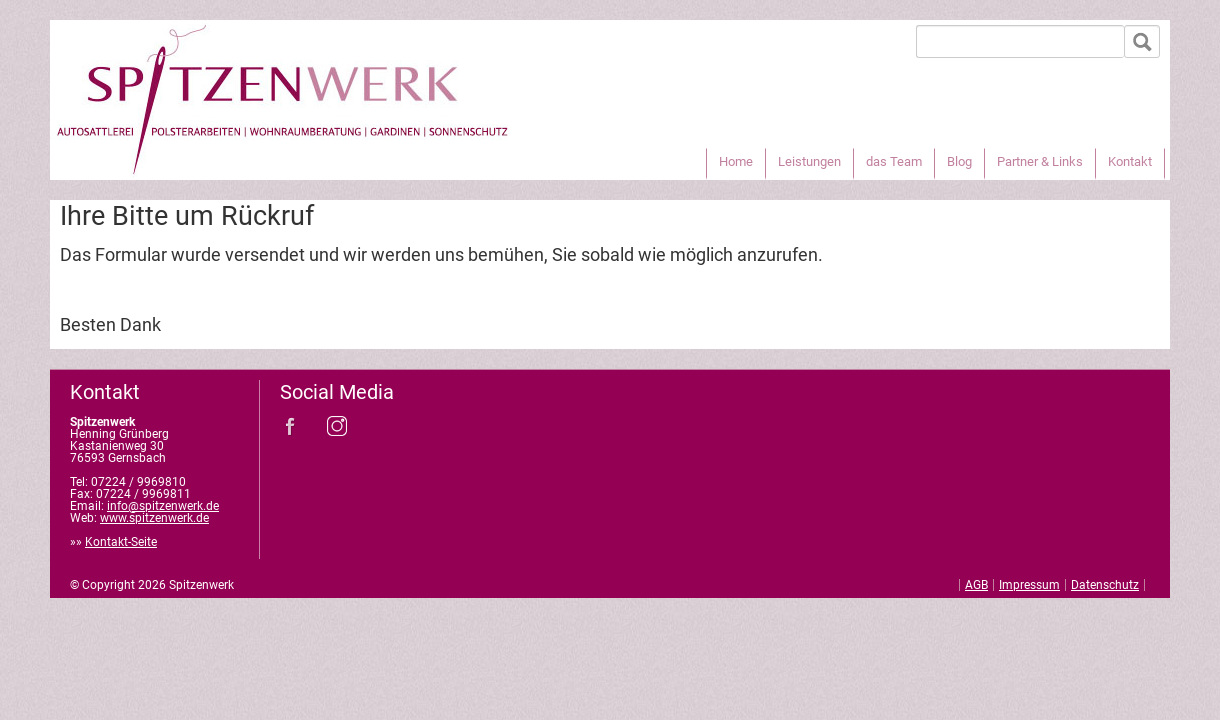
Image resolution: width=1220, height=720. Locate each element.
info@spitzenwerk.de (163, 506)
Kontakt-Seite (121, 542)
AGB (976, 585)
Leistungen (809, 161)
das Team (894, 161)
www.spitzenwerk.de (154, 518)
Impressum (1029, 585)
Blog (959, 161)
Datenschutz (1105, 585)
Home (736, 161)
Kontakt (1130, 161)
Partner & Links (1040, 161)
